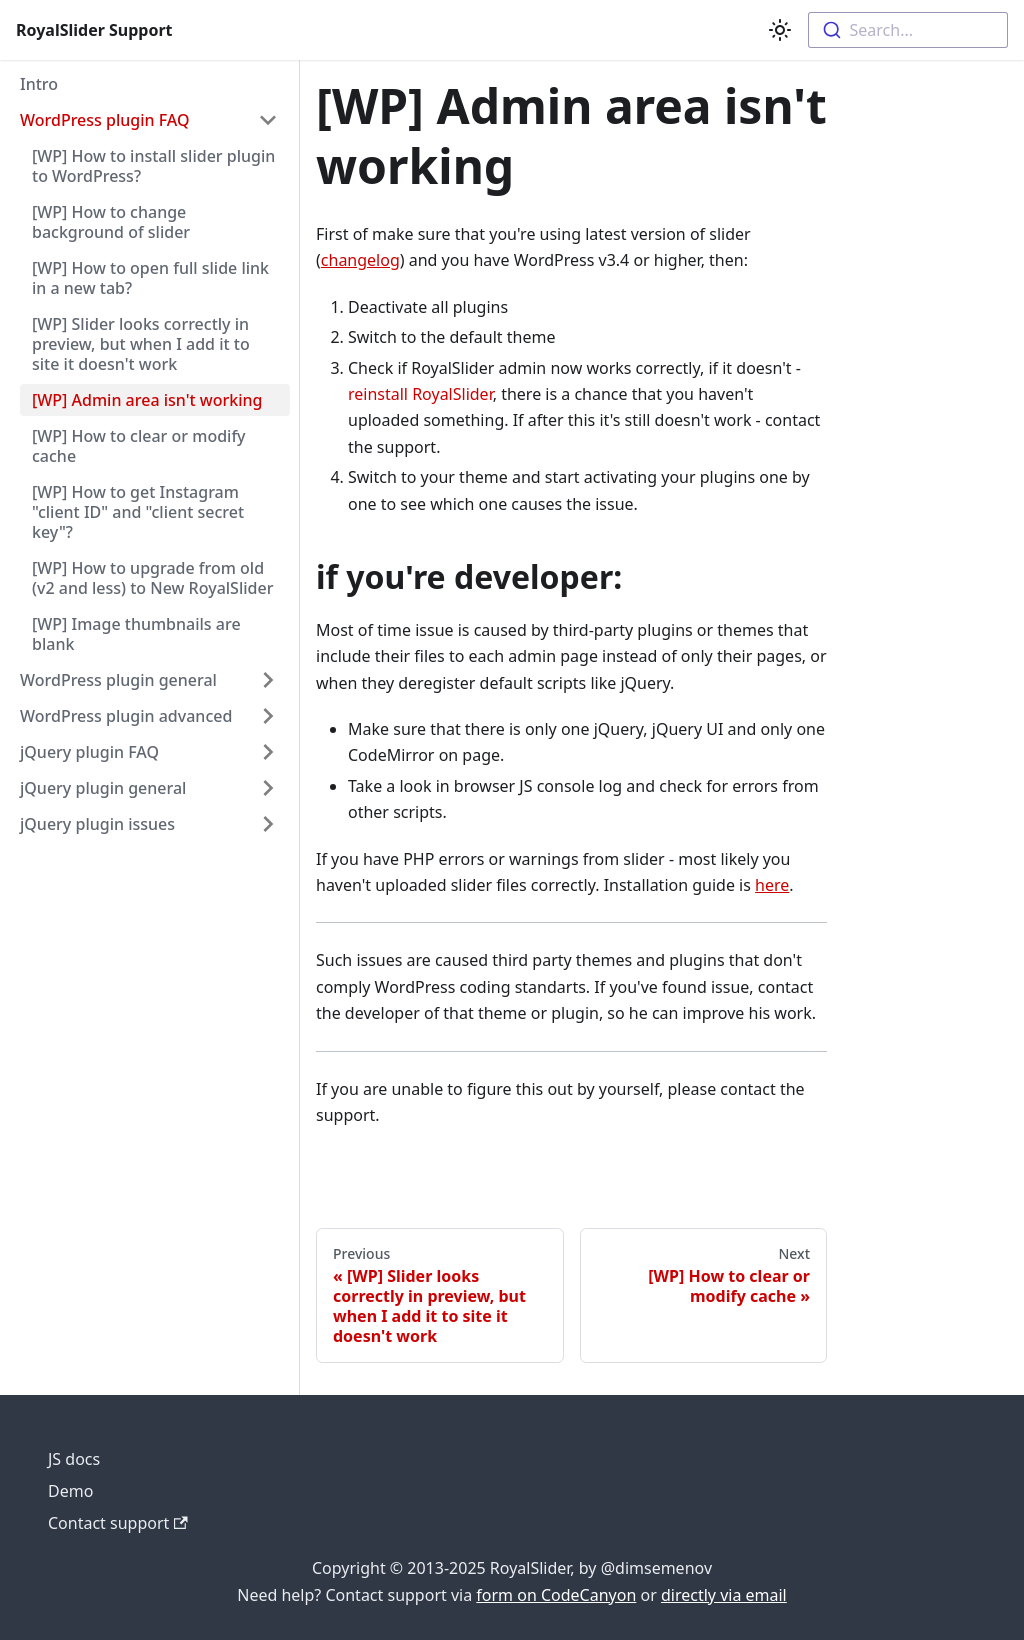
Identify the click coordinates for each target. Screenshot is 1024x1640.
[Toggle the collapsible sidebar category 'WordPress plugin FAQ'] (268, 120)
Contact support (118, 1523)
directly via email (724, 1595)
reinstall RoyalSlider (420, 394)
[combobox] (908, 30)
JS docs (74, 1459)
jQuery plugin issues (97, 824)
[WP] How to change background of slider (111, 222)
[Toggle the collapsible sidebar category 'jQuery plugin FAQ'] (268, 752)
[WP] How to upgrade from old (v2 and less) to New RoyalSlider (152, 578)
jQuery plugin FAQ (89, 752)
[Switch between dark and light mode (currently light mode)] (780, 30)
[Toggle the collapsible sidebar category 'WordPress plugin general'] (268, 680)
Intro (39, 84)
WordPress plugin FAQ (105, 120)
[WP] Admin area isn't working (147, 400)
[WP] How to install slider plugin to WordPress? (153, 166)
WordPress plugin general (118, 680)
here (772, 885)
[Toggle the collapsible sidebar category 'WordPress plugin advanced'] (268, 716)
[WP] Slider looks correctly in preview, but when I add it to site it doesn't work (141, 344)
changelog (360, 260)
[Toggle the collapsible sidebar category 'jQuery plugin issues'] (268, 824)
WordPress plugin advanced (126, 716)
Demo (70, 1491)
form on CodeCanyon (556, 1595)
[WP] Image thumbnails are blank (136, 634)
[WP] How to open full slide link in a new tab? (150, 278)
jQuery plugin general (103, 788)
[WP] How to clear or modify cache (139, 446)
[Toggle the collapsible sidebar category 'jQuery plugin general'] (268, 788)
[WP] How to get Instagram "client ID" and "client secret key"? (138, 512)
